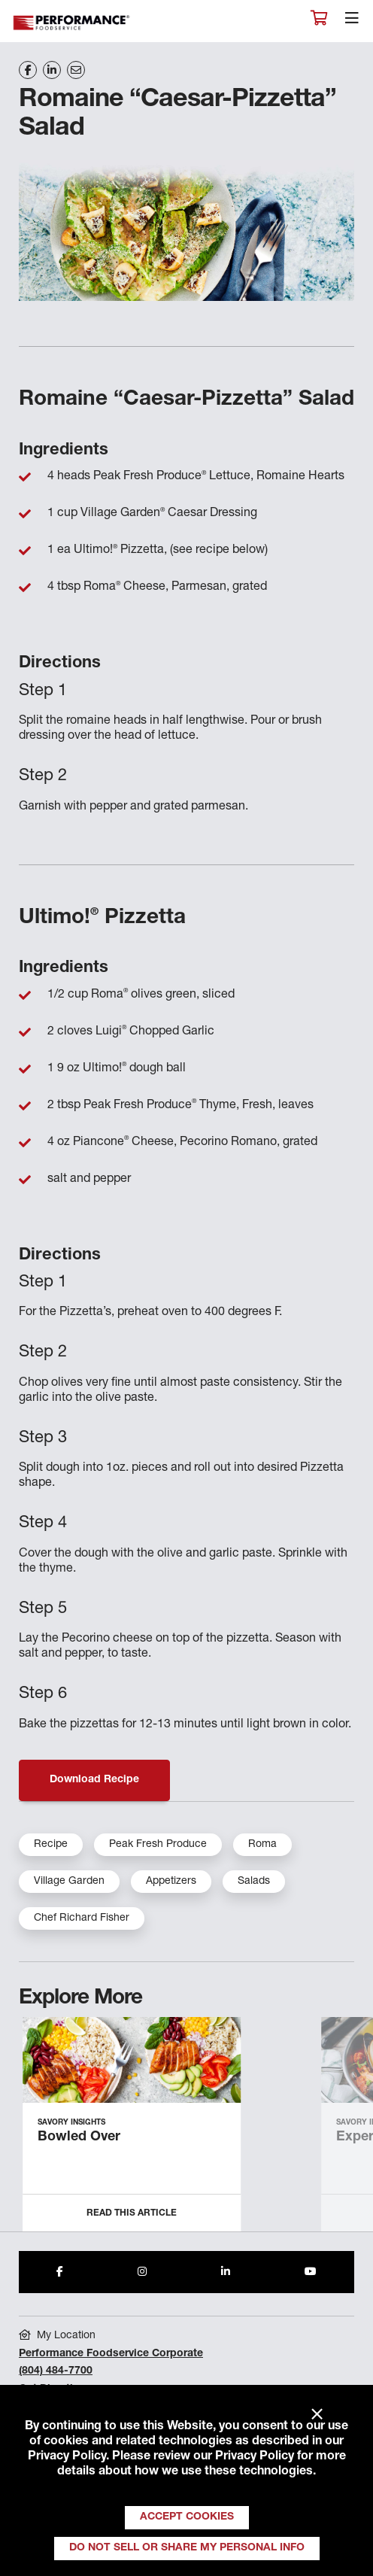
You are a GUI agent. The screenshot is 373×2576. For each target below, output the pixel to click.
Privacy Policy (67, 2457)
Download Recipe (94, 1780)
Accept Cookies (187, 2517)
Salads (254, 1881)
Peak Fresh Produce (158, 1844)
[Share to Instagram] (142, 2272)
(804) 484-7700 (55, 2371)
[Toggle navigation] (352, 22)
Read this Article (131, 2213)
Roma (262, 1844)
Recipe (51, 1844)
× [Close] (317, 2415)
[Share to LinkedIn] (225, 2272)
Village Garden (69, 1881)
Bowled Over (79, 2137)
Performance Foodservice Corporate (111, 2354)
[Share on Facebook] (28, 70)
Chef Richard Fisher (81, 1918)
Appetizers (171, 1881)
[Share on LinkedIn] (52, 70)
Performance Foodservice (72, 23)
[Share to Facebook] (59, 2272)
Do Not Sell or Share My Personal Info (187, 2548)
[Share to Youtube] (311, 2272)
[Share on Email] (76, 70)
